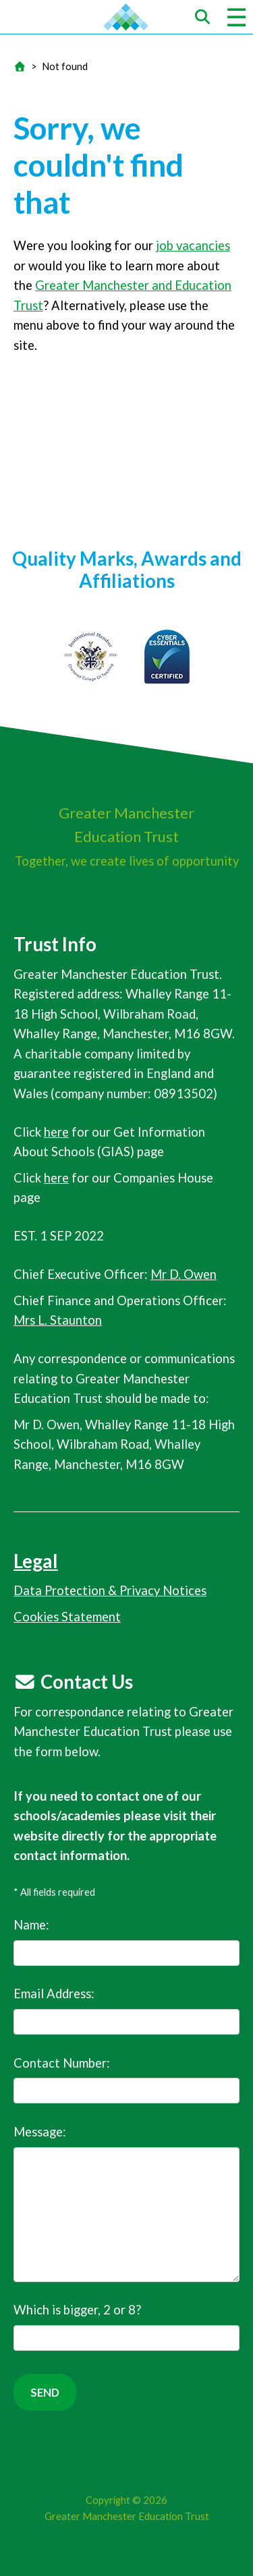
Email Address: (126, 2010)
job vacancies (193, 245)
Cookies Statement (67, 1616)
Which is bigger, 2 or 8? (126, 2326)
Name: (126, 1941)
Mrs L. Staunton (57, 1320)
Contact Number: (126, 2080)
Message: (126, 2203)
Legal (35, 1561)
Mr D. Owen (183, 1274)
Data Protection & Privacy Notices (109, 1590)
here (56, 1132)
